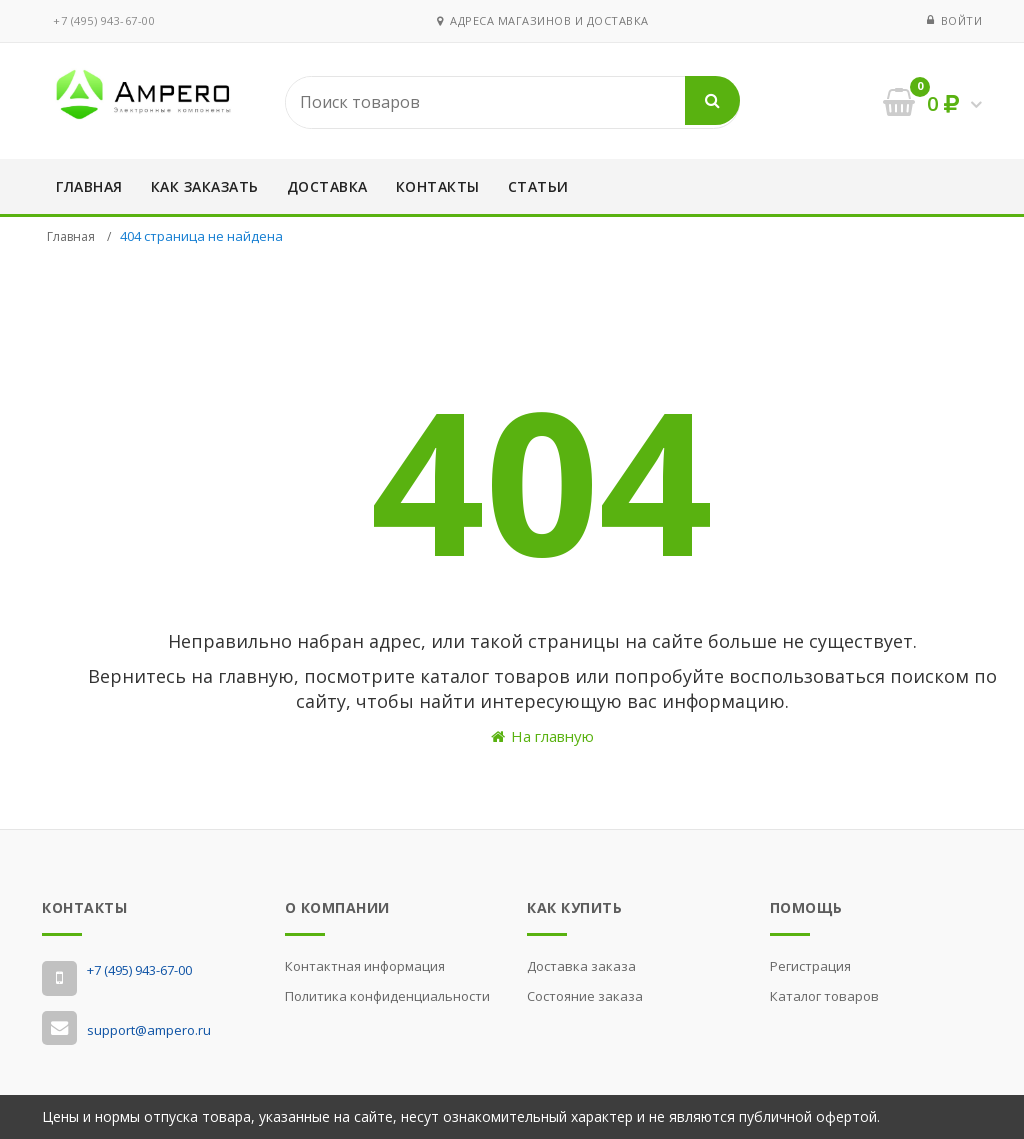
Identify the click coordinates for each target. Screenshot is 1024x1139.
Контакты (438, 186)
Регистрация (810, 966)
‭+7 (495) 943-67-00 (104, 20)
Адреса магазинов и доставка (543, 20)
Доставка (327, 186)
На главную (542, 736)
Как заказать (205, 186)
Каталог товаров (824, 996)
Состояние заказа (585, 996)
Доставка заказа (581, 966)
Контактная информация (365, 966)
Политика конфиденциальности (387, 996)
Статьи (538, 186)
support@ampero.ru (149, 1030)
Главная (89, 186)
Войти (962, 20)
